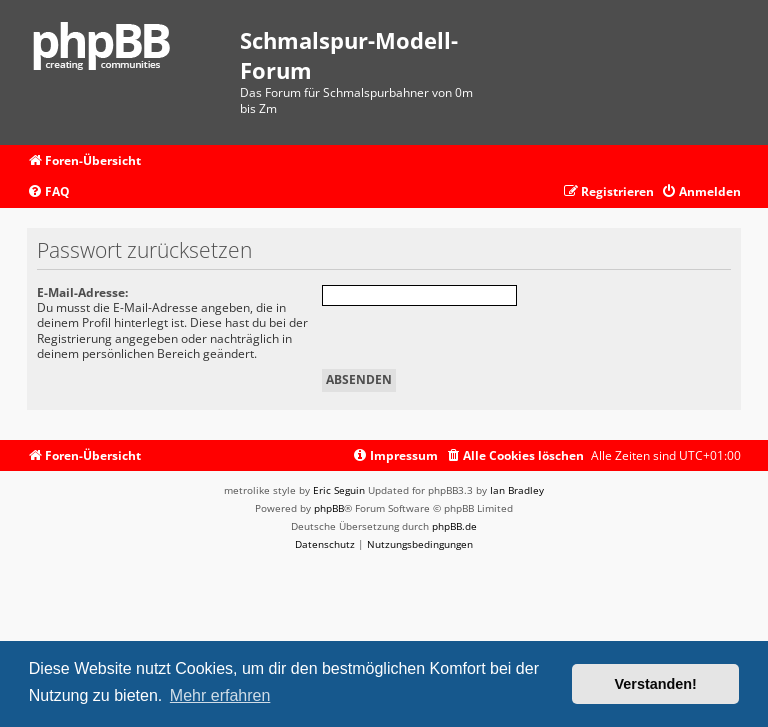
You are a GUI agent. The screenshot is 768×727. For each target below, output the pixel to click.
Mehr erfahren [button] (220, 695)
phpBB (329, 508)
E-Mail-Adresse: (82, 292)
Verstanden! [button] (656, 684)
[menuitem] (48, 192)
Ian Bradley (517, 490)
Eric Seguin (339, 490)
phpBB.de (454, 526)
